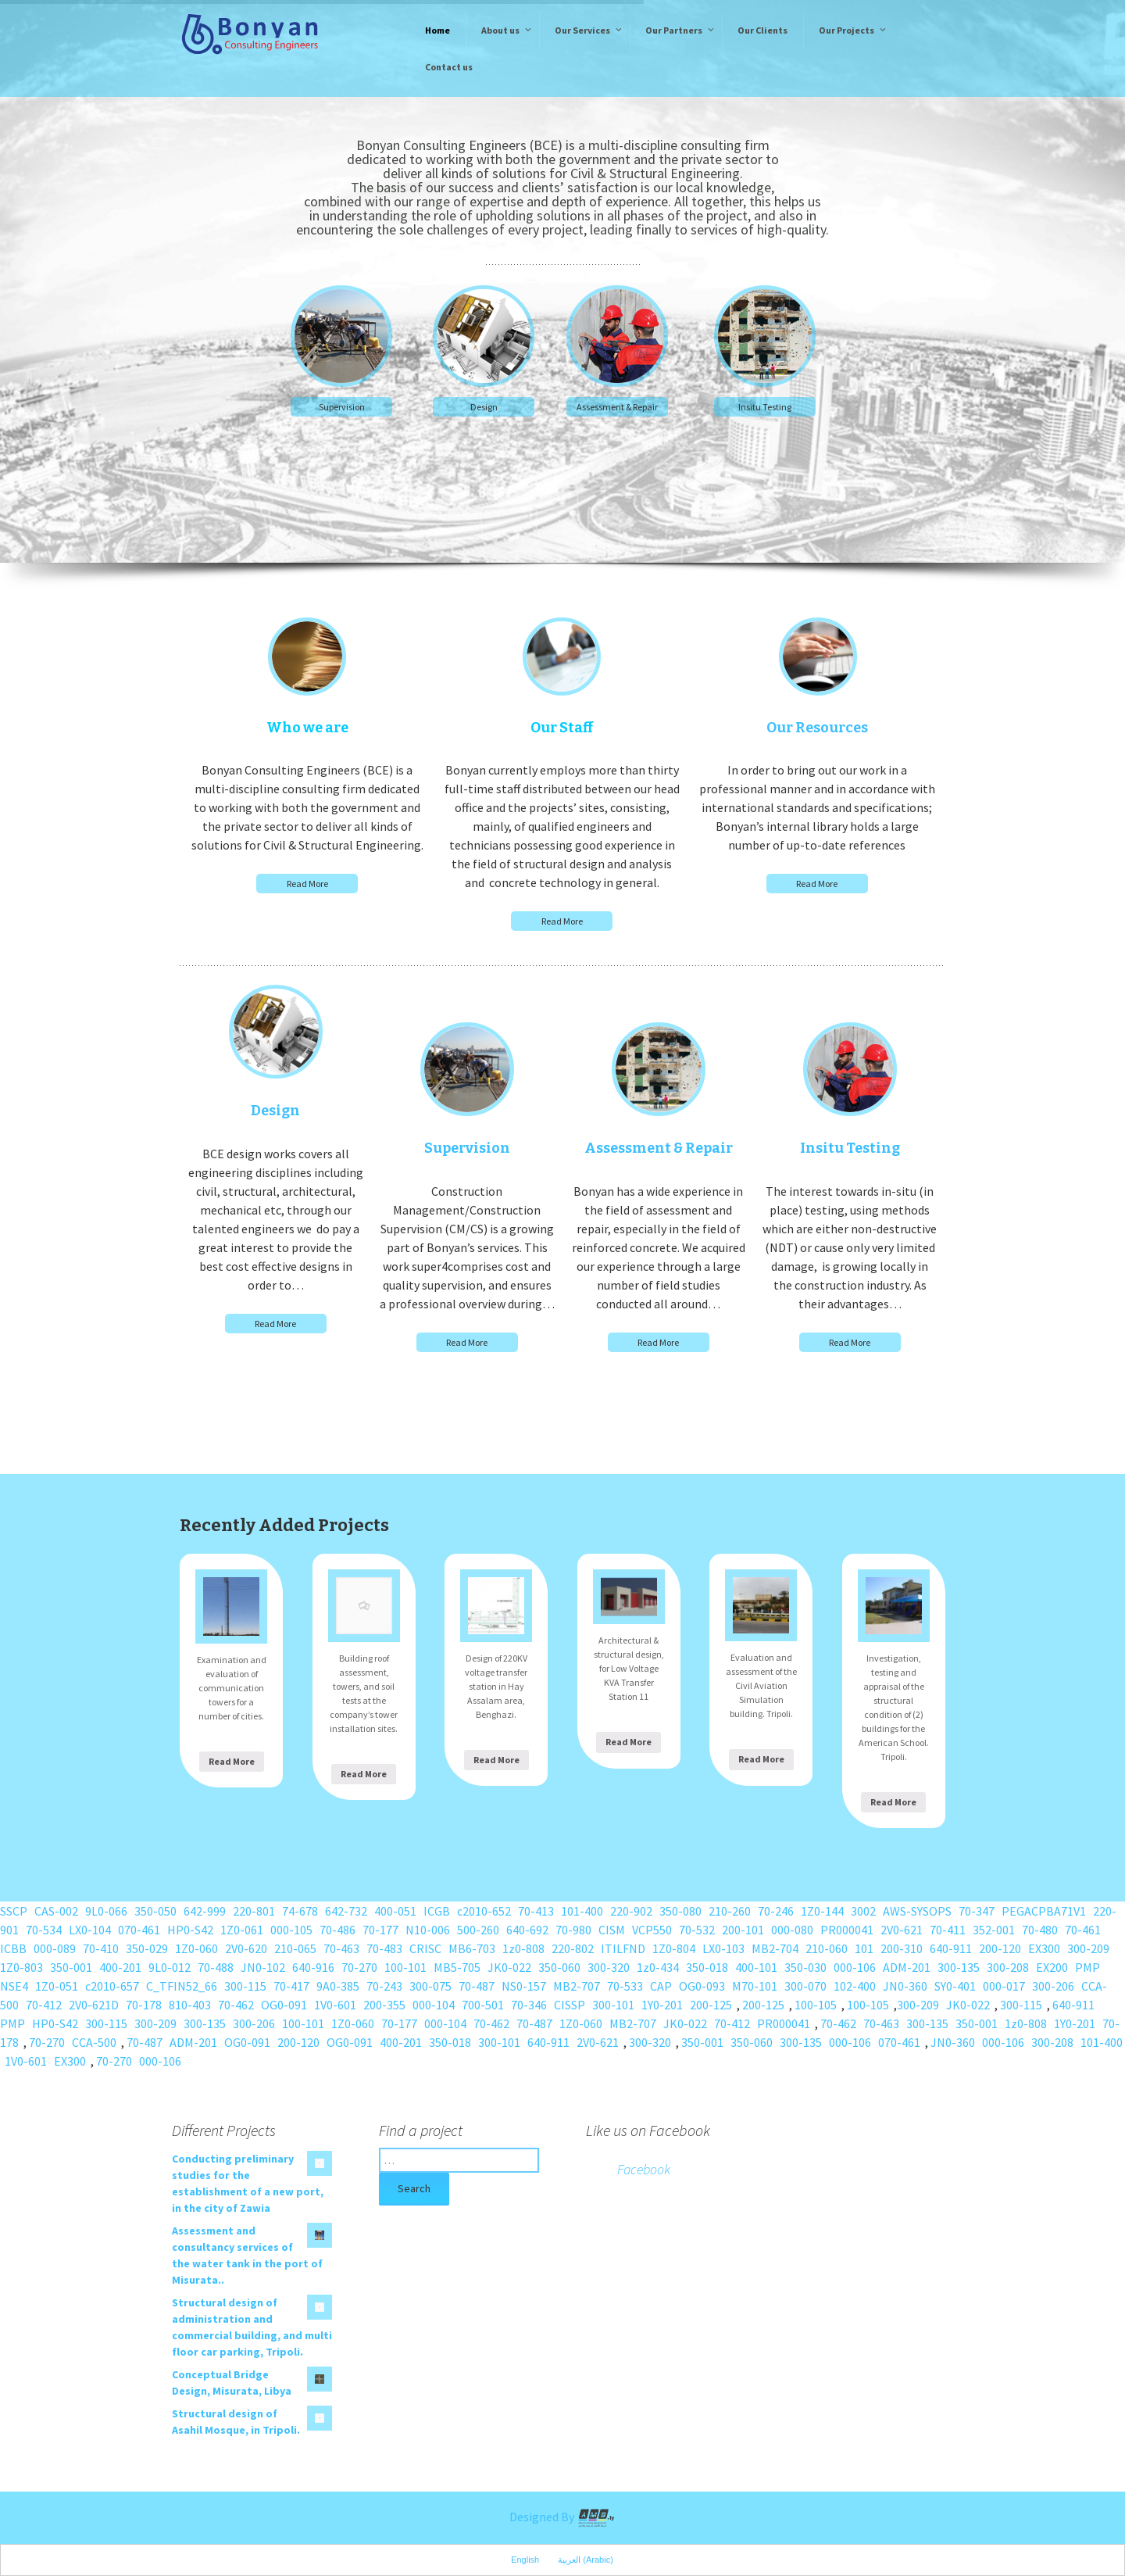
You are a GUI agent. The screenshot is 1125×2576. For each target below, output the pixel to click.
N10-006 (427, 1929)
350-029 (147, 1948)
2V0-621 (901, 1929)
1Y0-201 (662, 2004)
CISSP (569, 2004)
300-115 (245, 1986)
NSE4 (14, 1986)
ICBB (13, 1948)
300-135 (959, 1967)
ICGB (436, 1911)
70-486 (337, 1929)
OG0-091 (284, 2004)
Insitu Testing (764, 407)
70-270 (359, 1967)
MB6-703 (471, 1948)
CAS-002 (56, 1911)
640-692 (527, 1929)
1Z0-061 (241, 1929)
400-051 (395, 1911)
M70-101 (754, 1986)
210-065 (295, 1948)
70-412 (44, 2004)
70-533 (625, 1986)
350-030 (805, 1967)
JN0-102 (263, 1967)
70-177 (380, 1929)
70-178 (144, 2004)
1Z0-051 (56, 1986)
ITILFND (623, 1948)
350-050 (155, 1911)
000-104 (433, 2004)
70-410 (101, 1948)
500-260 (478, 1929)
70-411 (948, 1929)
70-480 (1040, 1929)
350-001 (71, 1967)
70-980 (573, 1929)
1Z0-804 (673, 1948)
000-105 (291, 1929)
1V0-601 (335, 2004)
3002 (863, 1911)
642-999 (205, 1911)
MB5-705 (457, 1967)
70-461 (1083, 1929)
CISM (611, 1929)
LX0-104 (90, 1929)
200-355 (384, 2004)
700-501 (483, 2004)
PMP (1087, 1967)
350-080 (680, 1911)
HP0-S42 (190, 1929)
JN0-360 (905, 1986)
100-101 (405, 1967)
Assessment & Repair (617, 407)
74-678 (300, 1911)
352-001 (994, 1929)
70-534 (44, 1929)
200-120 (1000, 1948)
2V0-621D (94, 2004)
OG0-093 (702, 1986)
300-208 (1008, 1967)
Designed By (562, 2516)
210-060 (826, 1948)
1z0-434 (658, 1967)
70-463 (341, 1948)
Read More (307, 883)
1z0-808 (523, 1948)
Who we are (307, 727)
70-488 (216, 1967)
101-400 (582, 1911)
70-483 (384, 1948)
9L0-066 (106, 1911)
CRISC (425, 1948)
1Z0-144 (822, 1911)
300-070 (805, 1986)
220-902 (631, 1911)
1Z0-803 (21, 1967)
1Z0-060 (196, 1948)
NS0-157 (524, 1986)
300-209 (1088, 1948)
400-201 (120, 1967)
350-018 (707, 1967)
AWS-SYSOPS (917, 1911)
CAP (661, 1986)
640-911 (951, 1948)
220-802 (573, 1948)
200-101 (743, 1929)
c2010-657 (112, 1986)
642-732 (346, 1911)
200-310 (901, 1948)
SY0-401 (955, 1986)
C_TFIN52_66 (181, 1986)
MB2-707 (576, 1986)
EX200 (1052, 1967)
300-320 (609, 1967)
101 (864, 1948)
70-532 (697, 1929)
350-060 (559, 1967)
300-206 (1053, 1986)
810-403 (190, 2004)
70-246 (776, 1911)
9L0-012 (169, 1967)
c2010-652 (484, 1911)
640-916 (313, 1967)
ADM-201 (906, 1967)
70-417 (291, 1986)
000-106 (855, 1967)
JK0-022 (509, 1967)
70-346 (529, 2004)
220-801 (254, 1911)
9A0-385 (337, 1986)
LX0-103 (723, 1948)
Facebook (643, 2169)
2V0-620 (246, 1948)
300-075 (430, 1986)
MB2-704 (775, 1948)
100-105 (816, 2004)
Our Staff (561, 727)
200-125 (711, 2004)
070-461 (139, 1929)
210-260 (730, 1911)
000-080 (792, 1929)
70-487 (477, 1986)
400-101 (756, 1967)
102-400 (855, 1986)
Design (484, 407)
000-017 (1004, 1986)
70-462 (236, 2004)
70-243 (384, 1986)
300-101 (613, 2004)
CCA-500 (94, 2042)
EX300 (1044, 1948)
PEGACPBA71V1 (1044, 1911)
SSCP (13, 1911)
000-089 (55, 1948)
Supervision (342, 407)
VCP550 (652, 1929)
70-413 (536, 1911)
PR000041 (846, 1929)
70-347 (977, 1911)
